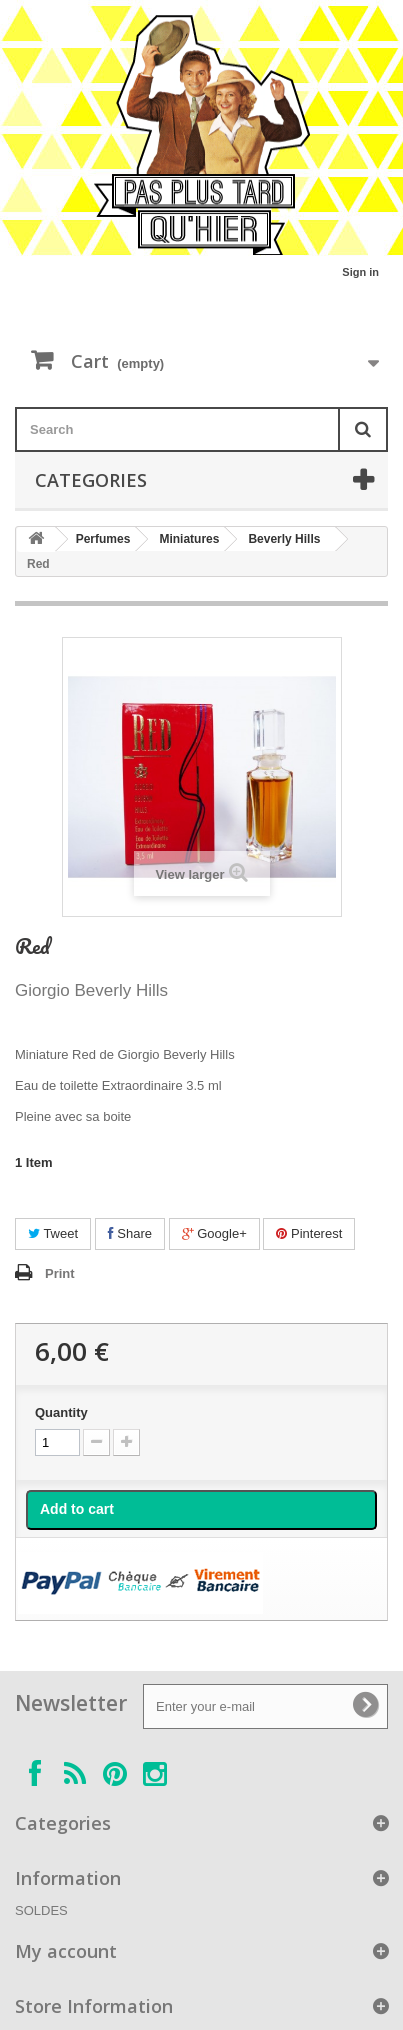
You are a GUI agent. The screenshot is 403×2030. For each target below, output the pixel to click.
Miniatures (189, 539)
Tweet (53, 1233)
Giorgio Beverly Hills (91, 990)
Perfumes (103, 539)
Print (60, 1273)
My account (66, 1951)
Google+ (214, 1233)
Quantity (61, 1412)
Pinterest (309, 1233)
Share (130, 1233)
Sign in (360, 272)
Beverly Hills (284, 539)
